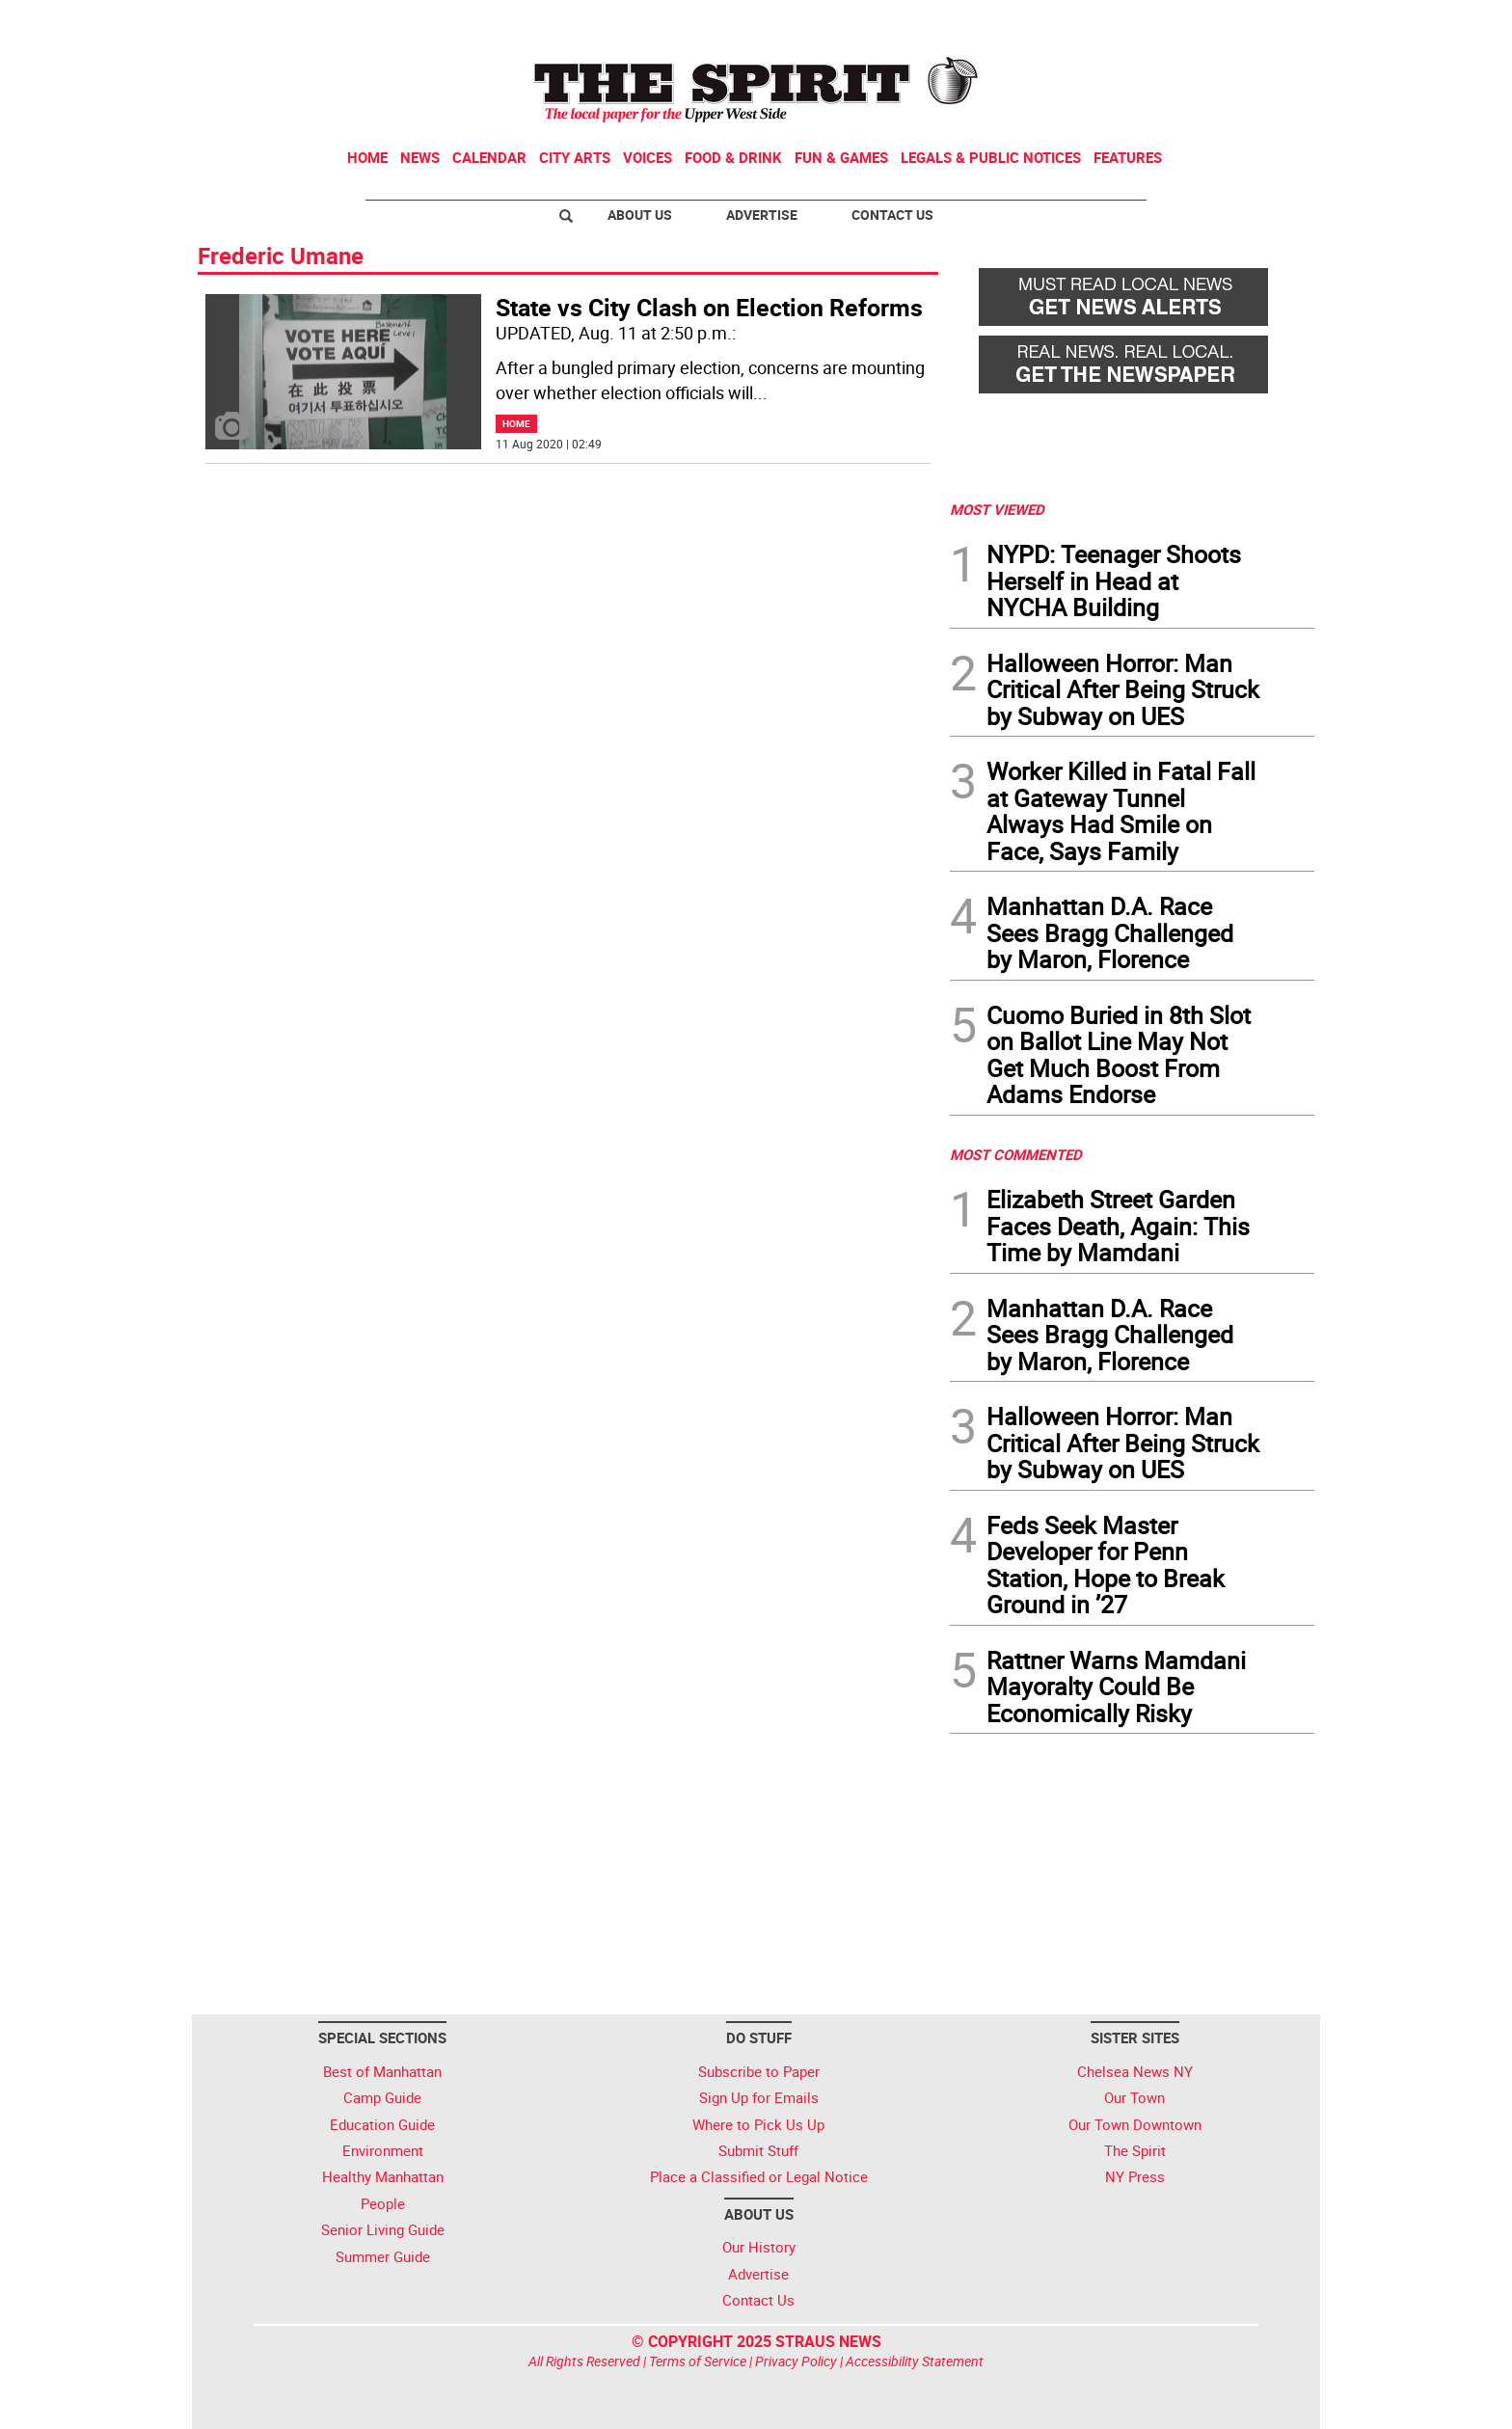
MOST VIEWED (997, 509)
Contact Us (892, 214)
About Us (640, 214)
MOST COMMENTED (1016, 1154)
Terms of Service (697, 2361)
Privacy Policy (796, 2361)
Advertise (761, 214)
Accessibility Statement (915, 2361)
